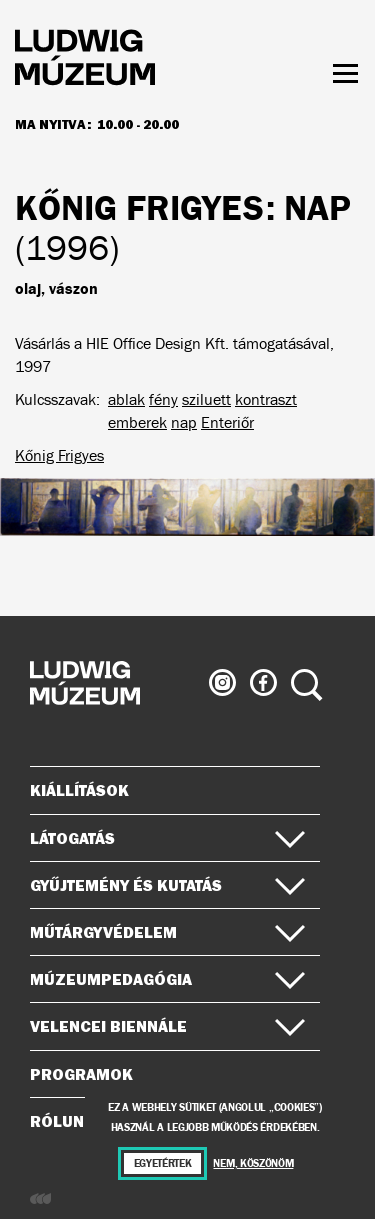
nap (184, 422)
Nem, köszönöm (253, 1163)
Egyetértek (163, 1163)
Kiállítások (79, 790)
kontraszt (266, 399)
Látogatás (167, 838)
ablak (126, 399)
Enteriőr (227, 422)
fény (163, 399)
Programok (81, 1074)
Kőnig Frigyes (59, 455)
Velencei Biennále (167, 1026)
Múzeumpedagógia (167, 979)
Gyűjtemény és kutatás (167, 885)
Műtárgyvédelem (167, 932)
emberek (137, 422)
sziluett (206, 399)
